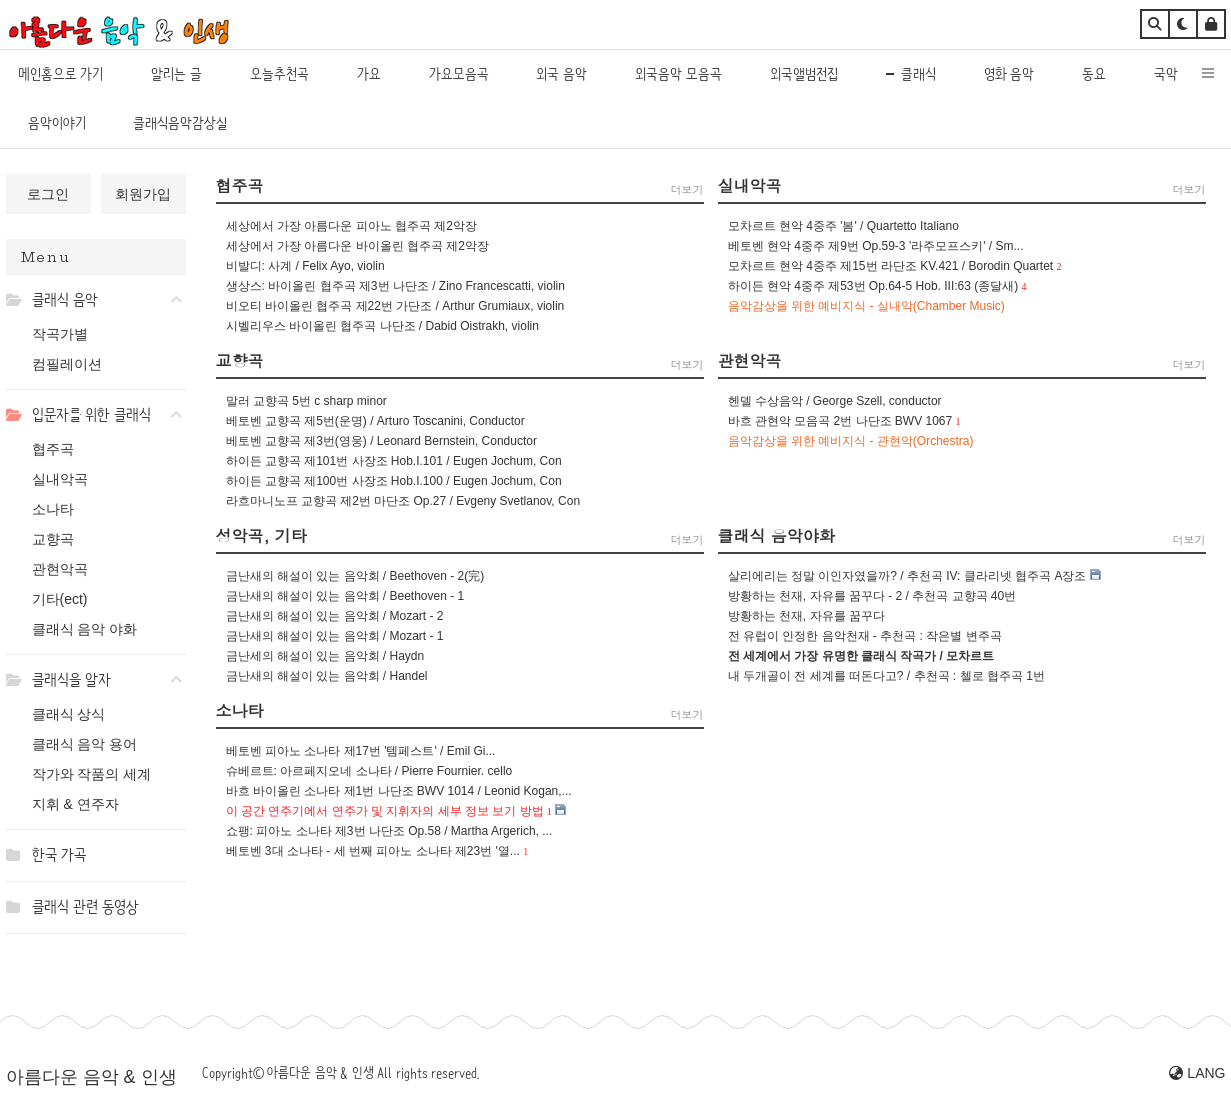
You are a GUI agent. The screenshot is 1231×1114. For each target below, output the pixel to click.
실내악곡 (60, 479)
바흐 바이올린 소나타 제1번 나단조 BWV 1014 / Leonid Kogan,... (399, 791)
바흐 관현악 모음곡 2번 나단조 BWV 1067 (840, 421)
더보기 (687, 189)
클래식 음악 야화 (85, 629)
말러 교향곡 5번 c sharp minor (306, 401)
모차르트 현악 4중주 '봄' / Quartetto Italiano (843, 226)
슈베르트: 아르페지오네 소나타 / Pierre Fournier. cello (369, 771)
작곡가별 (60, 334)
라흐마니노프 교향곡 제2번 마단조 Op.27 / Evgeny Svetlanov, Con (403, 501)
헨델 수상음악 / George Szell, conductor (835, 401)
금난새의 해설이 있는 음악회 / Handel (327, 676)
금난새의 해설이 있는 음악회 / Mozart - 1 (335, 636)
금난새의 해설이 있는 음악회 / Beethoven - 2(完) (355, 576)
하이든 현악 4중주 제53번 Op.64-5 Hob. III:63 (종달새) (873, 286)
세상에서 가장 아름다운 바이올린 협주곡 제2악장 (357, 246)
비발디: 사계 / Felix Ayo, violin (305, 266)
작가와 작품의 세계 (92, 774)
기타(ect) (60, 599)
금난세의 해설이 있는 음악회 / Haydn (325, 656)
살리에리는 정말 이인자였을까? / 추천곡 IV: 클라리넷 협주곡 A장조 (907, 576)
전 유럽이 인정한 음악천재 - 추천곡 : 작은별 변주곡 (865, 636)
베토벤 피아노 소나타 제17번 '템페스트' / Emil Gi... (361, 751)
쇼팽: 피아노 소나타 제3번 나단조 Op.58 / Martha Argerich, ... (389, 831)
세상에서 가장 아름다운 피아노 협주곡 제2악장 (351, 226)
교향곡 (53, 539)
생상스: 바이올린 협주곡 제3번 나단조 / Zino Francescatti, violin (395, 286)
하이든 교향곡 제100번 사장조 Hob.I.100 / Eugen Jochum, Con (394, 481)
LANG (1197, 1073)
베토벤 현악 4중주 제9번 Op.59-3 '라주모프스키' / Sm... (876, 246)
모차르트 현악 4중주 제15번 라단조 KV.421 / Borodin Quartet (891, 266)
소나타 (53, 509)
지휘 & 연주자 (75, 804)
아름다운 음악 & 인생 (91, 1077)
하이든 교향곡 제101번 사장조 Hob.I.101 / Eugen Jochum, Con (394, 461)
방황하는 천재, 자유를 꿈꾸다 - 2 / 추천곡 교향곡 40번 (872, 596)
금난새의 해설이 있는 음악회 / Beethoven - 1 (345, 596)
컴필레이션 (67, 364)
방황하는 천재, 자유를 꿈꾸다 (806, 616)
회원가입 (143, 194)
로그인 (48, 194)
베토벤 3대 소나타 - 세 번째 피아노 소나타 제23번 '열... (373, 851)
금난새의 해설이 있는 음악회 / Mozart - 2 (335, 616)
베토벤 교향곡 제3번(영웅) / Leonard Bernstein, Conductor (381, 441)
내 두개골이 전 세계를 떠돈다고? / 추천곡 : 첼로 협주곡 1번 (886, 676)
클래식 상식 (69, 714)
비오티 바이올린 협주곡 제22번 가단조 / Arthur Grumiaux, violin (395, 306)
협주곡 (53, 449)
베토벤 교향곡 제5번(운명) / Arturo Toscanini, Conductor (375, 421)
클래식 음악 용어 (85, 744)
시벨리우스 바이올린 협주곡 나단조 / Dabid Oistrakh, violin (382, 326)
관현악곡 (60, 569)
